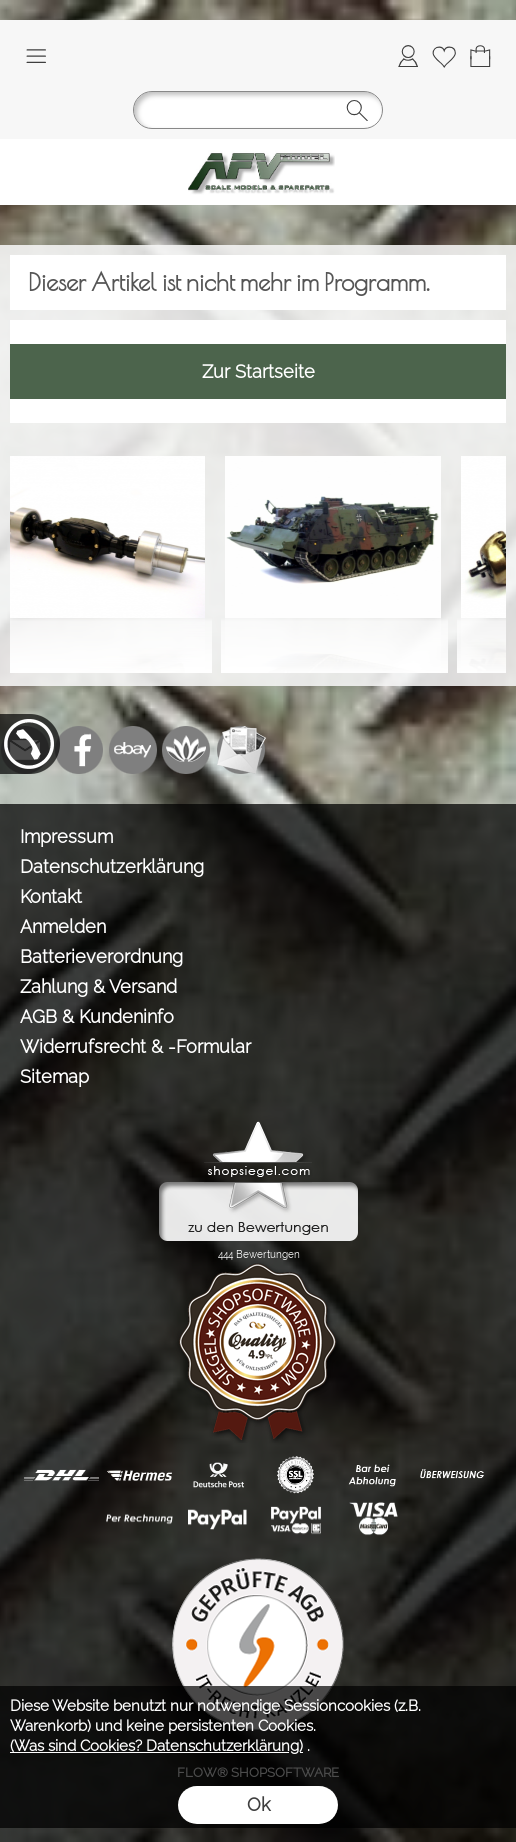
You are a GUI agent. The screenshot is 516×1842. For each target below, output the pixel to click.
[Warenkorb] (480, 56)
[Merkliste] (444, 56)
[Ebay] (133, 750)
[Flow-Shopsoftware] (187, 750)
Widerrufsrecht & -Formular (135, 1046)
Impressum (66, 836)
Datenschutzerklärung (112, 866)
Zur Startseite (258, 371)
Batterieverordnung (101, 956)
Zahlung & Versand (98, 986)
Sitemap (54, 1076)
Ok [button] (258, 1804)
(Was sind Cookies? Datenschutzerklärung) (156, 1746)
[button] (36, 56)
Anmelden (63, 926)
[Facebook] (79, 750)
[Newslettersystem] (241, 750)
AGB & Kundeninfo (97, 1016)
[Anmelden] (408, 56)
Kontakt (51, 896)
